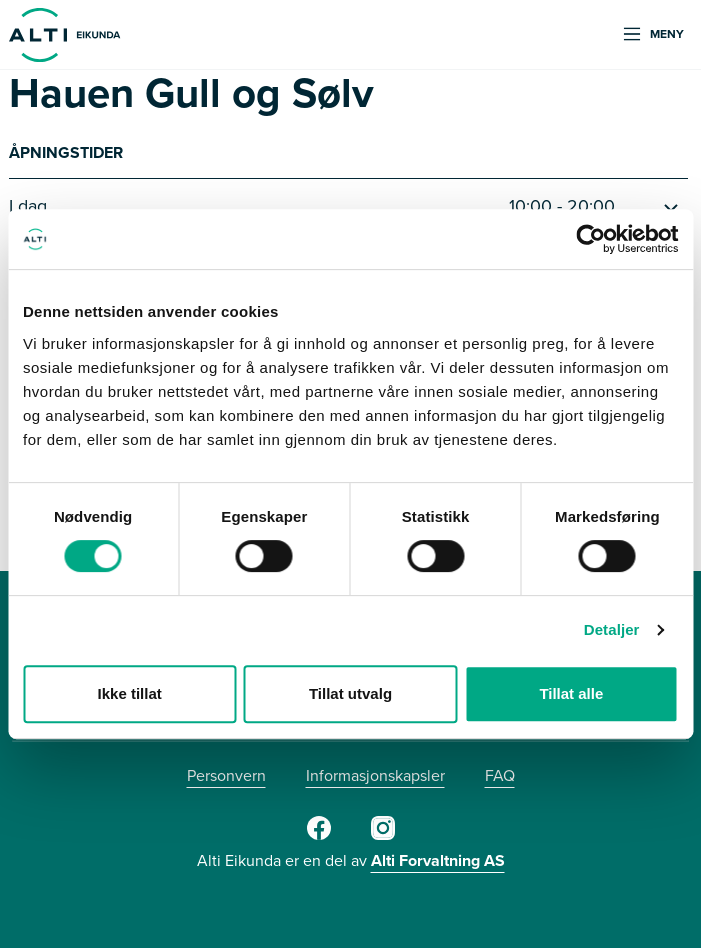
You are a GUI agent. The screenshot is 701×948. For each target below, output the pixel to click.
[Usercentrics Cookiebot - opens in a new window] (590, 239)
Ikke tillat (130, 693)
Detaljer (612, 629)
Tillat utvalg (350, 693)
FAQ (500, 775)
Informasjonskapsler (375, 775)
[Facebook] (319, 836)
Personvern (226, 775)
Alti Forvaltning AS (438, 860)
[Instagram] (383, 836)
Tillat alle (571, 693)
